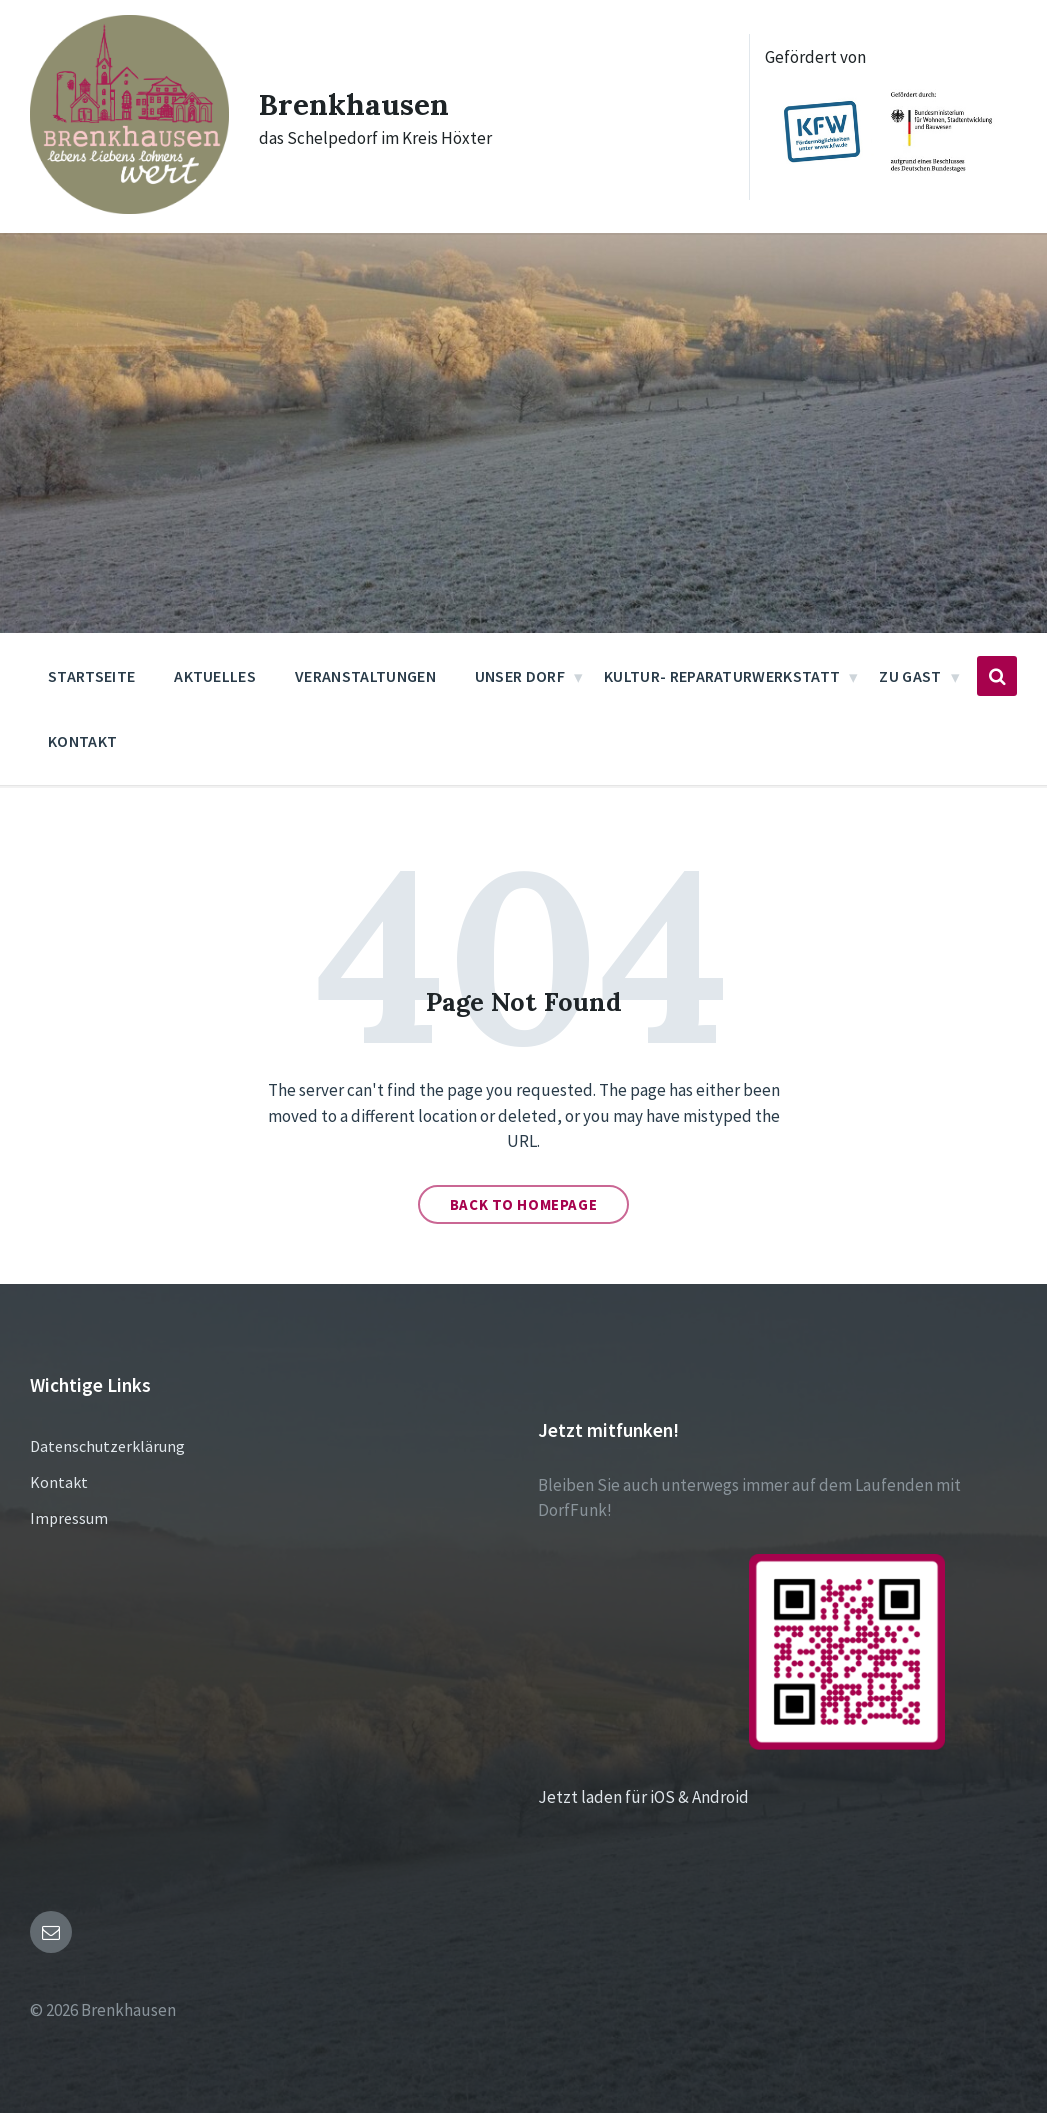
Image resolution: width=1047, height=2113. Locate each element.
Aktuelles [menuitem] (215, 676)
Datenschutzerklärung (107, 1446)
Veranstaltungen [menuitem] (365, 676)
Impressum (69, 1518)
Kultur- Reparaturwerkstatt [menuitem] (722, 676)
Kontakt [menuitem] (82, 741)
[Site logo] (129, 208)
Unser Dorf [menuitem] (520, 676)
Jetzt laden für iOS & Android (741, 1797)
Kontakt (59, 1482)
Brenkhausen (354, 104)
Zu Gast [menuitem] (910, 676)
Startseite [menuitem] (91, 676)
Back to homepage (524, 1204)
